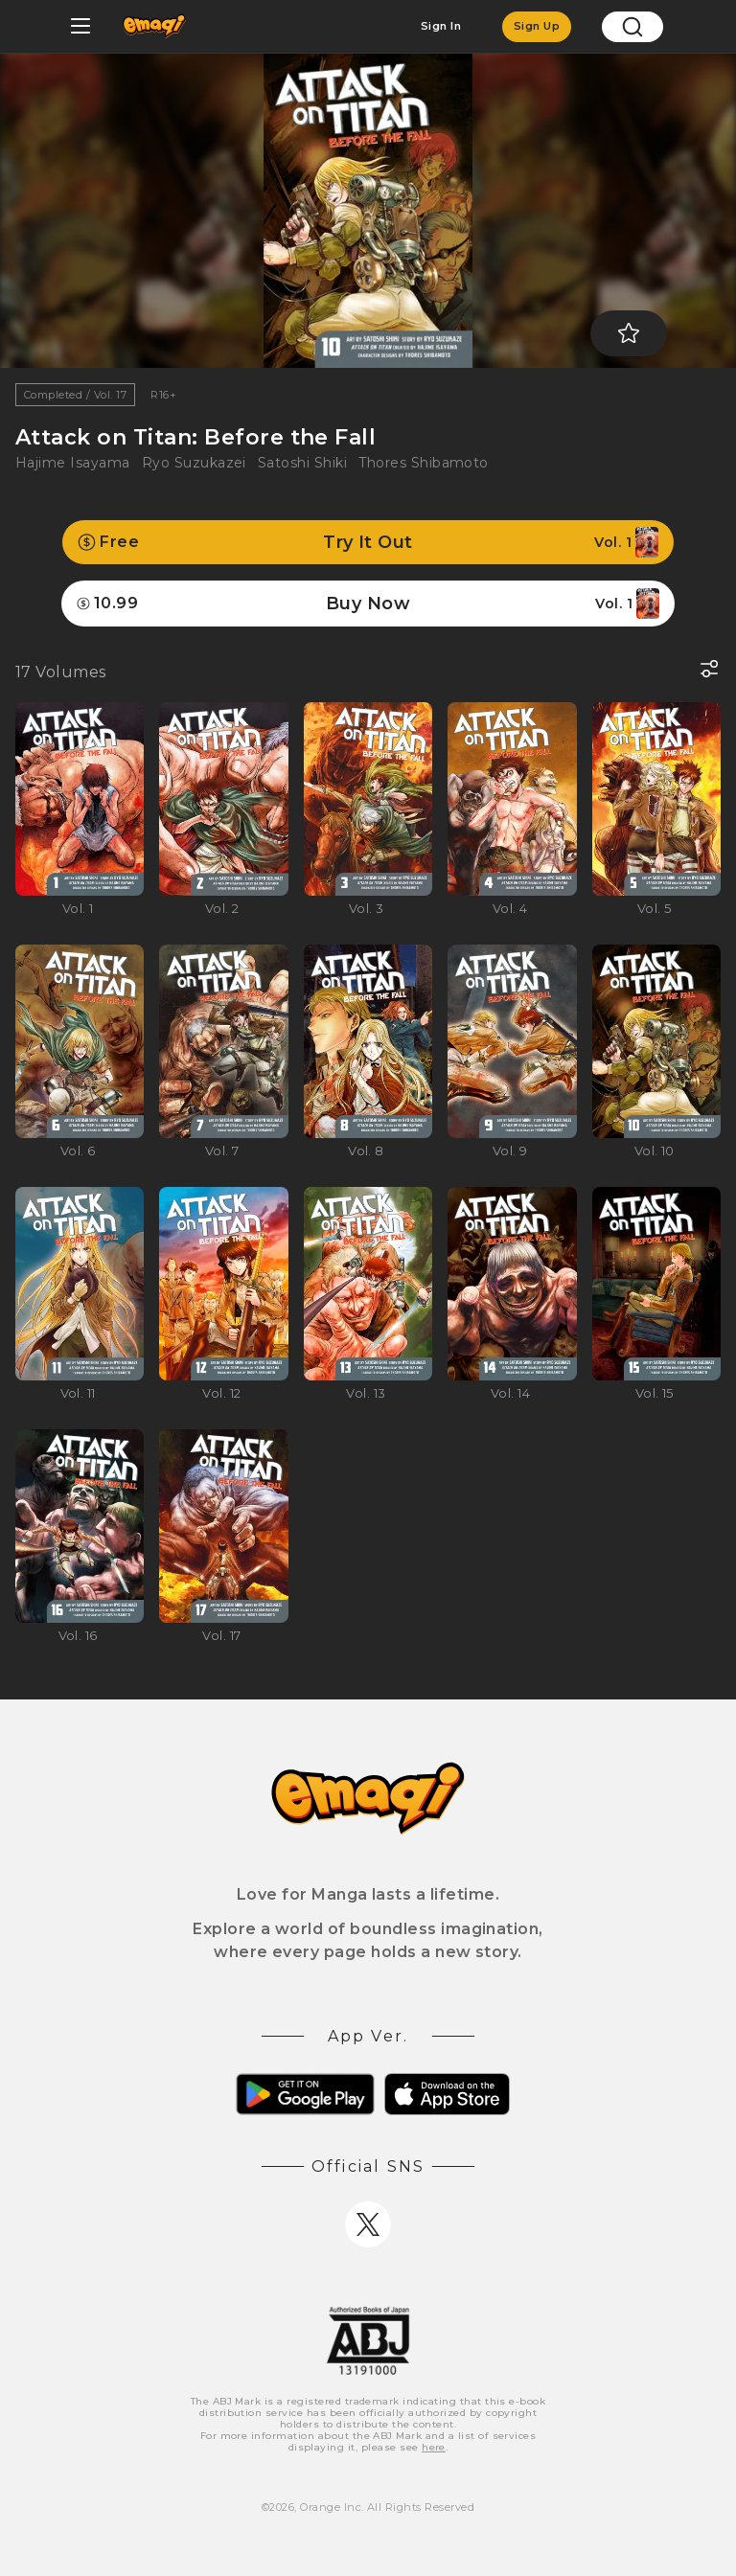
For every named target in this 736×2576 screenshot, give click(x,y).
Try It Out (368, 542)
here (434, 2447)
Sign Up (537, 26)
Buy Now (368, 603)
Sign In (441, 26)
